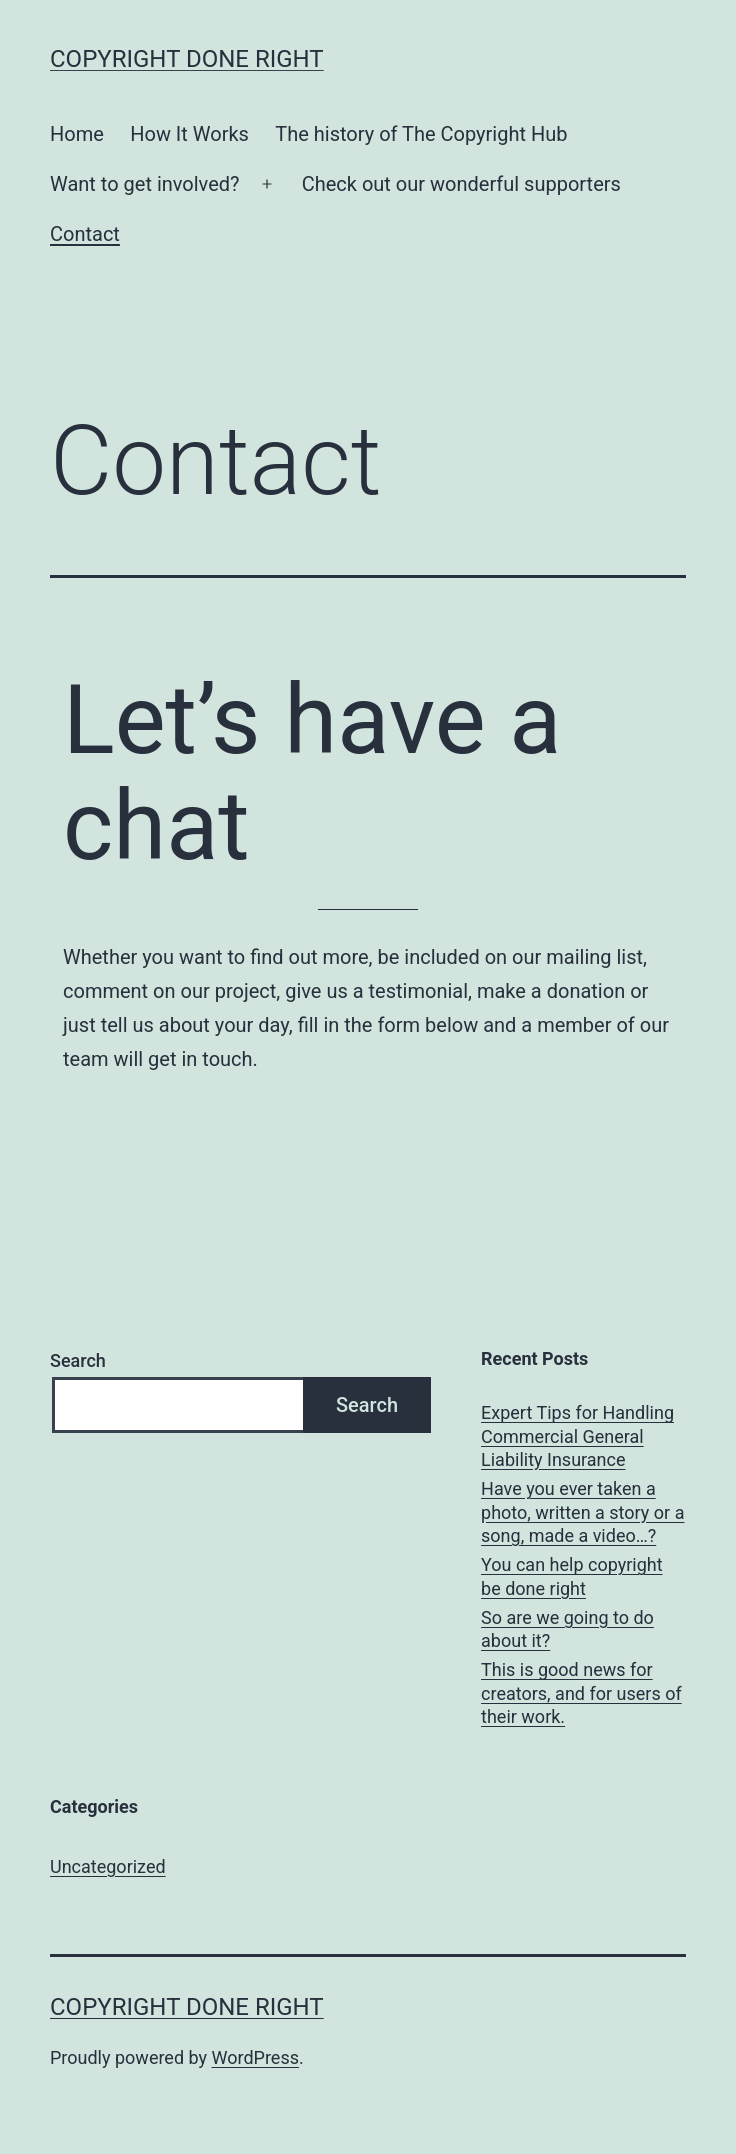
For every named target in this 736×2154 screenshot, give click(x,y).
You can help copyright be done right (572, 1576)
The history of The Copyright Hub (421, 134)
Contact (85, 234)
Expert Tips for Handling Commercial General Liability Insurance (577, 1436)
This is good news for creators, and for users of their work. (581, 1693)
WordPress (255, 2057)
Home (77, 134)
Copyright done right (187, 59)
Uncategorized (108, 1866)
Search (78, 1360)
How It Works (189, 134)
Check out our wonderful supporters (461, 184)
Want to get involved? (145, 184)
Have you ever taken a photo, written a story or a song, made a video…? (582, 1512)
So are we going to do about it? (567, 1629)
